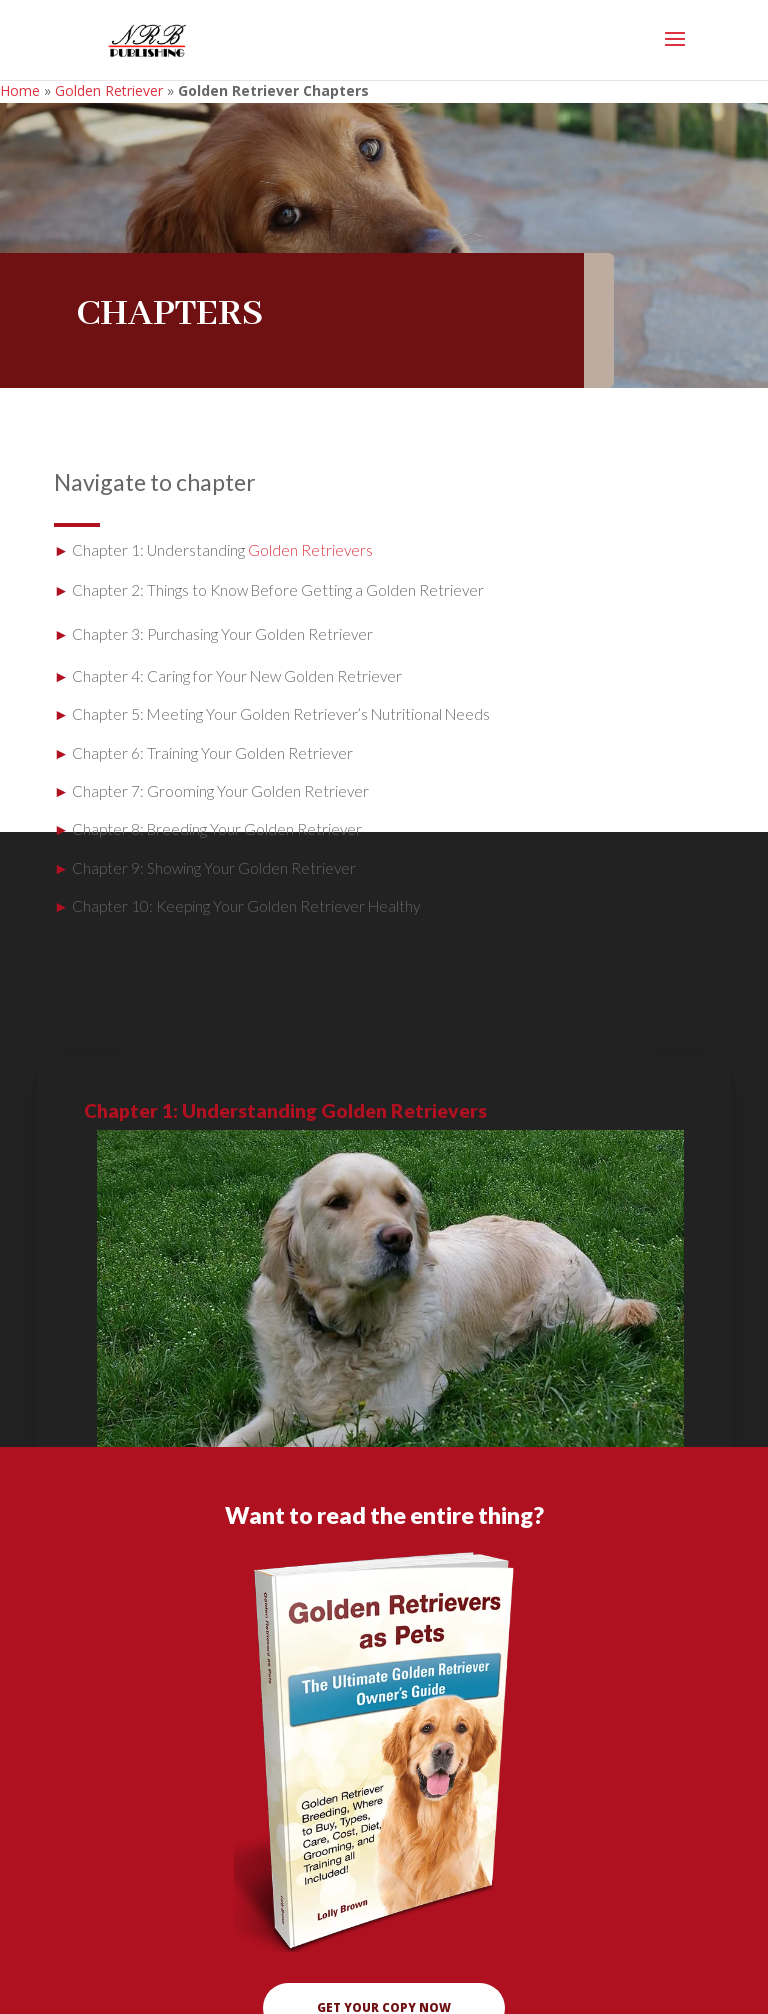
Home (20, 90)
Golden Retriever (109, 90)
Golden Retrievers (310, 550)
